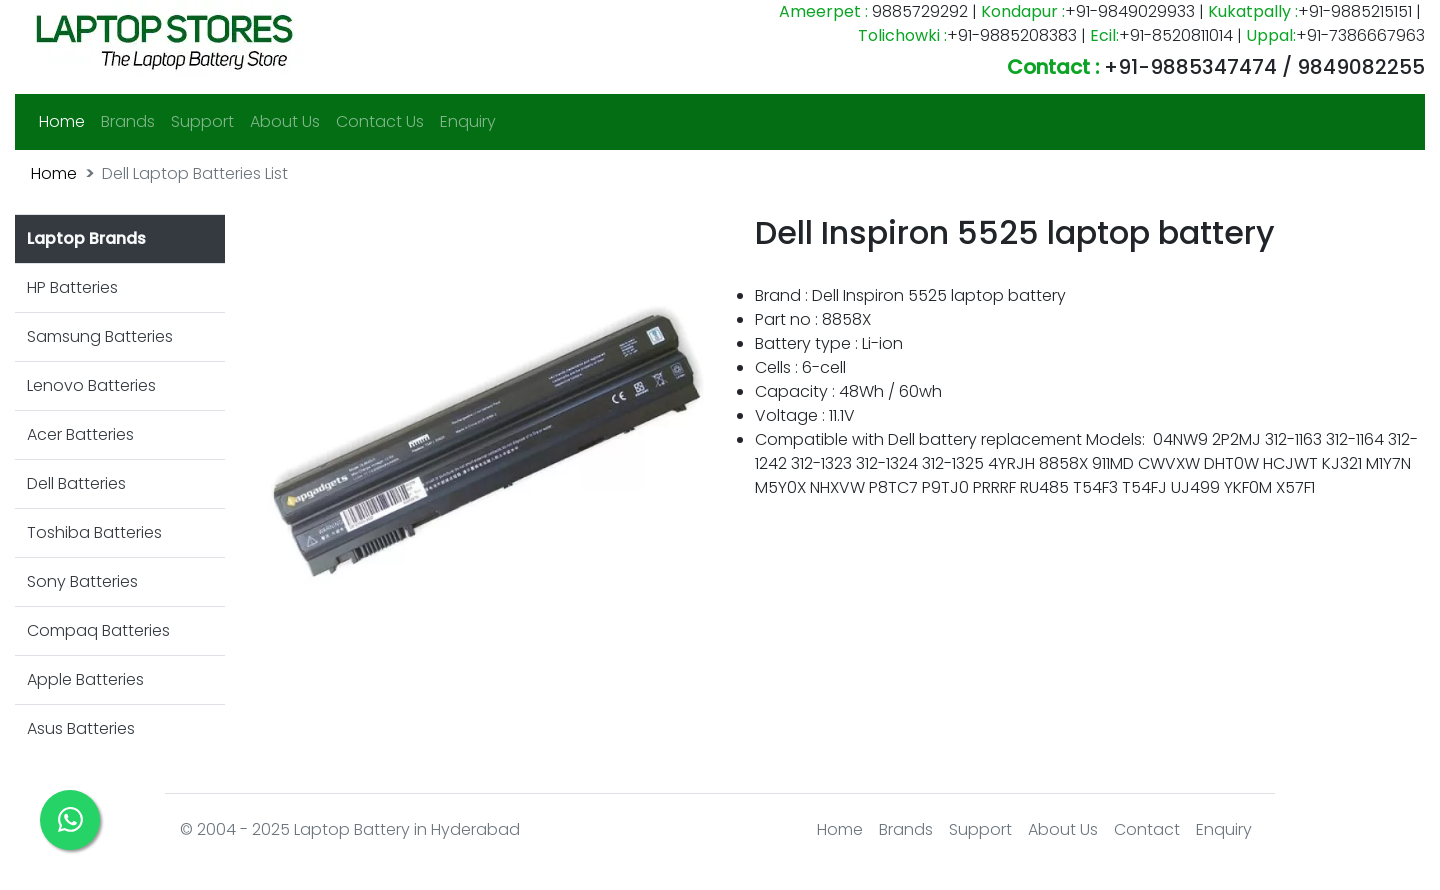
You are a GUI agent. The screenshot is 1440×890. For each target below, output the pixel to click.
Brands (128, 121)
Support (202, 121)
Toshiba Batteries (94, 532)
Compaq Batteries (98, 630)
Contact (1147, 829)
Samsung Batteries (100, 336)
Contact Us (380, 121)
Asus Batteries (81, 728)
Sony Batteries (82, 581)
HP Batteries (72, 287)
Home (66, 121)
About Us (285, 121)
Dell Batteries (76, 483)
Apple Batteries (85, 679)
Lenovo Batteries (91, 385)
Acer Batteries (80, 434)
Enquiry (468, 121)
